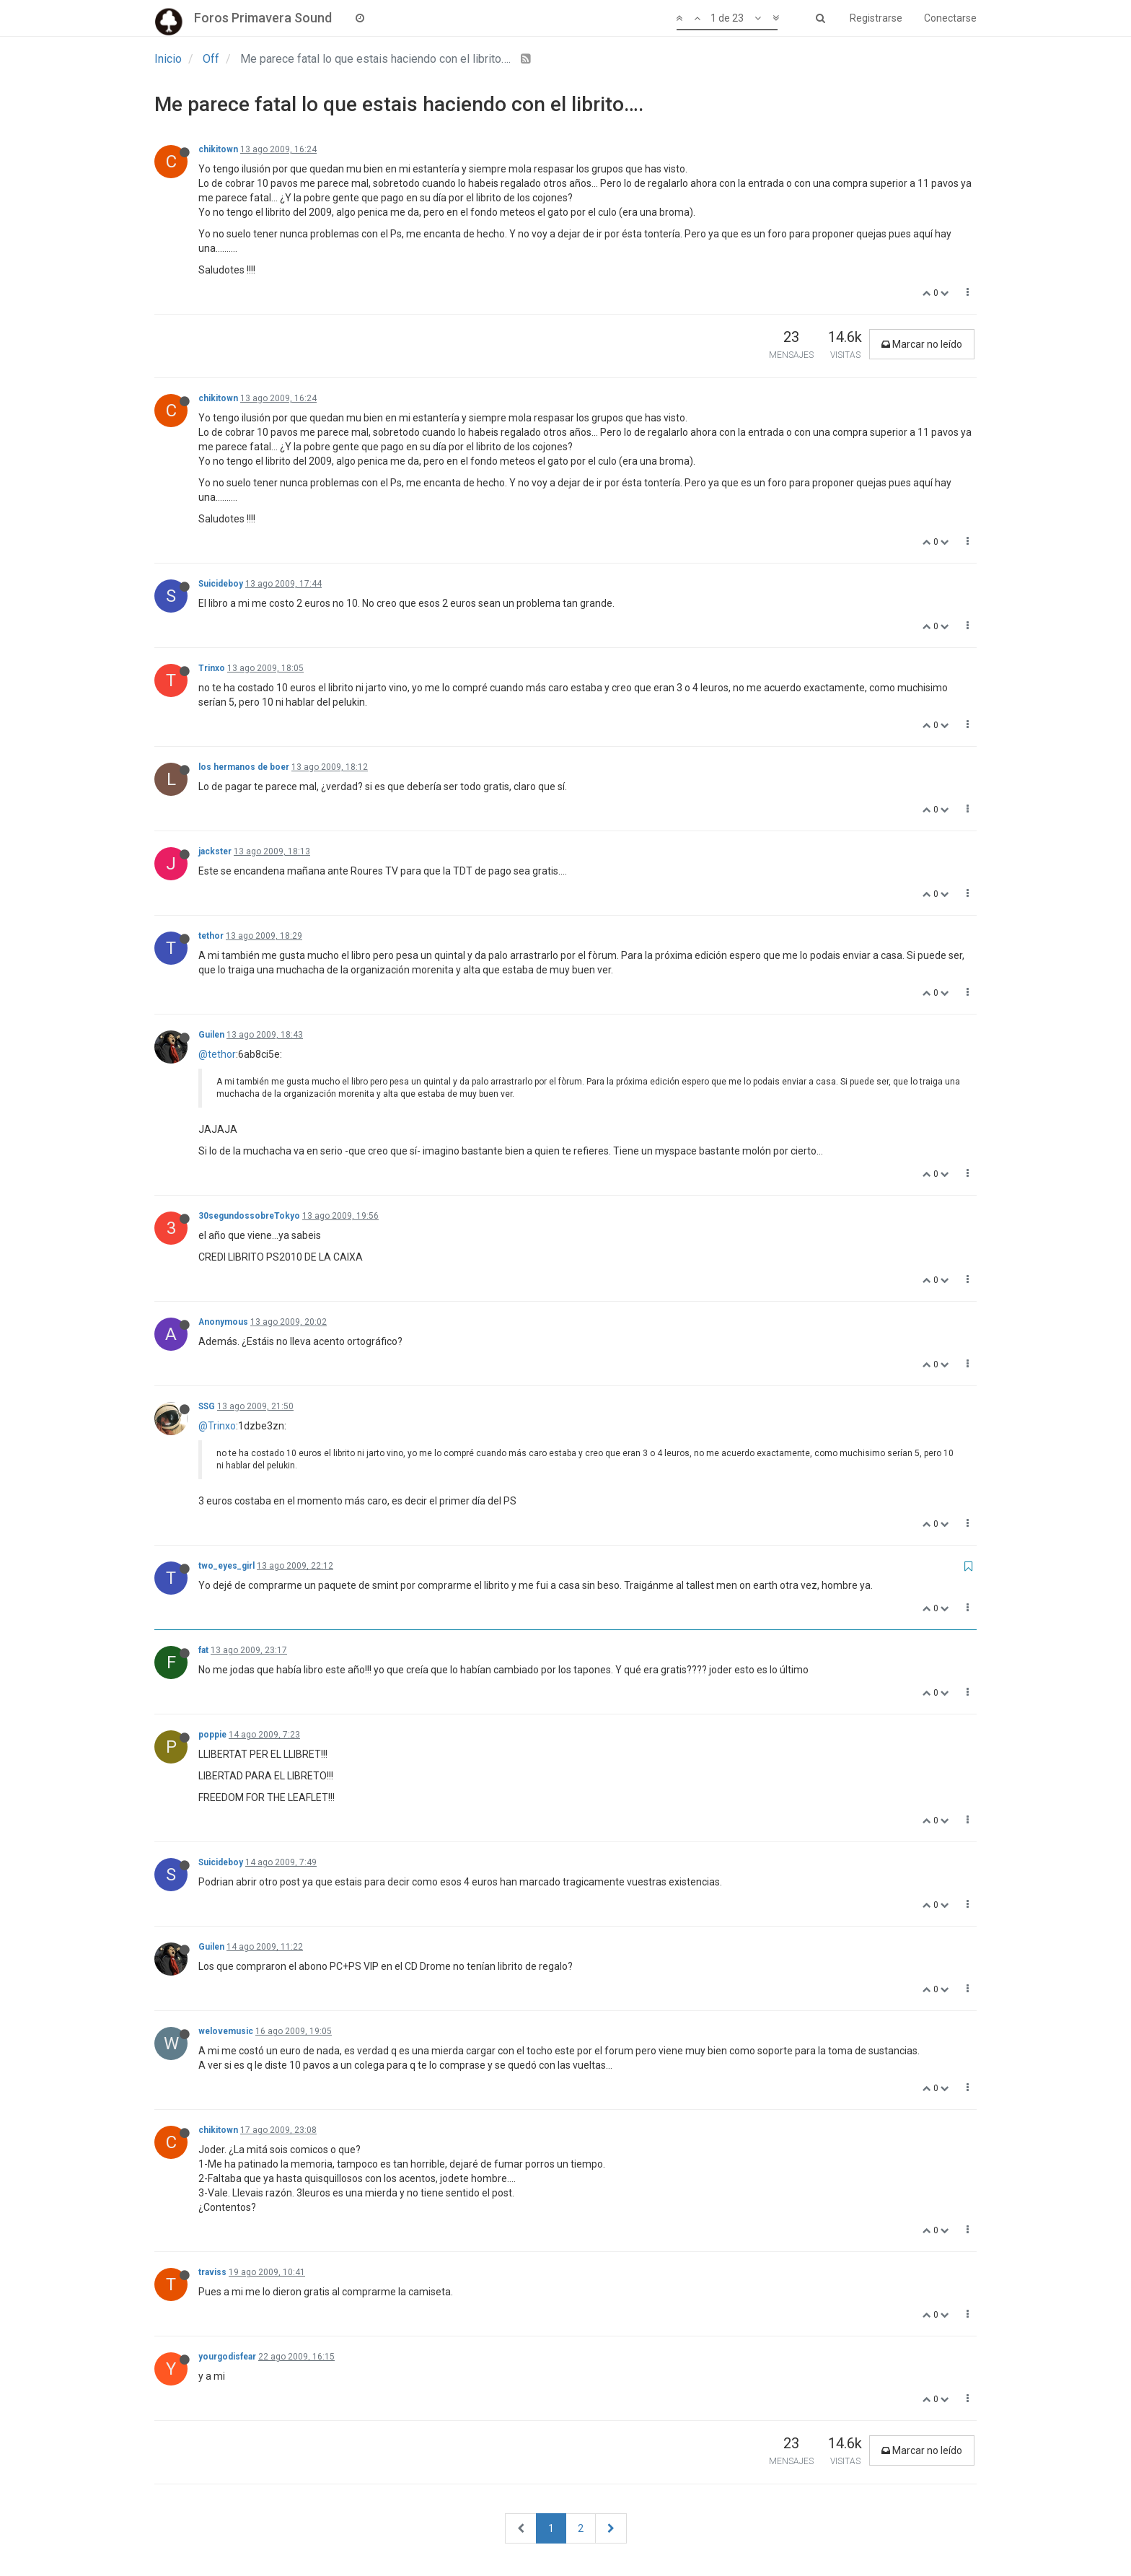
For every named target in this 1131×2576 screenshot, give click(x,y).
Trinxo (211, 668)
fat (203, 1650)
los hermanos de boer (243, 767)
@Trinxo (217, 1426)
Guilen (211, 1035)
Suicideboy (220, 584)
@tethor (217, 1054)
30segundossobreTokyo (249, 1216)
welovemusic (225, 2031)
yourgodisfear (227, 2357)
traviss (212, 2272)
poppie (212, 1735)
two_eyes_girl (226, 1566)
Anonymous (223, 1322)
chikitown (218, 149)
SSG (206, 1406)
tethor (211, 936)
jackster (215, 851)
